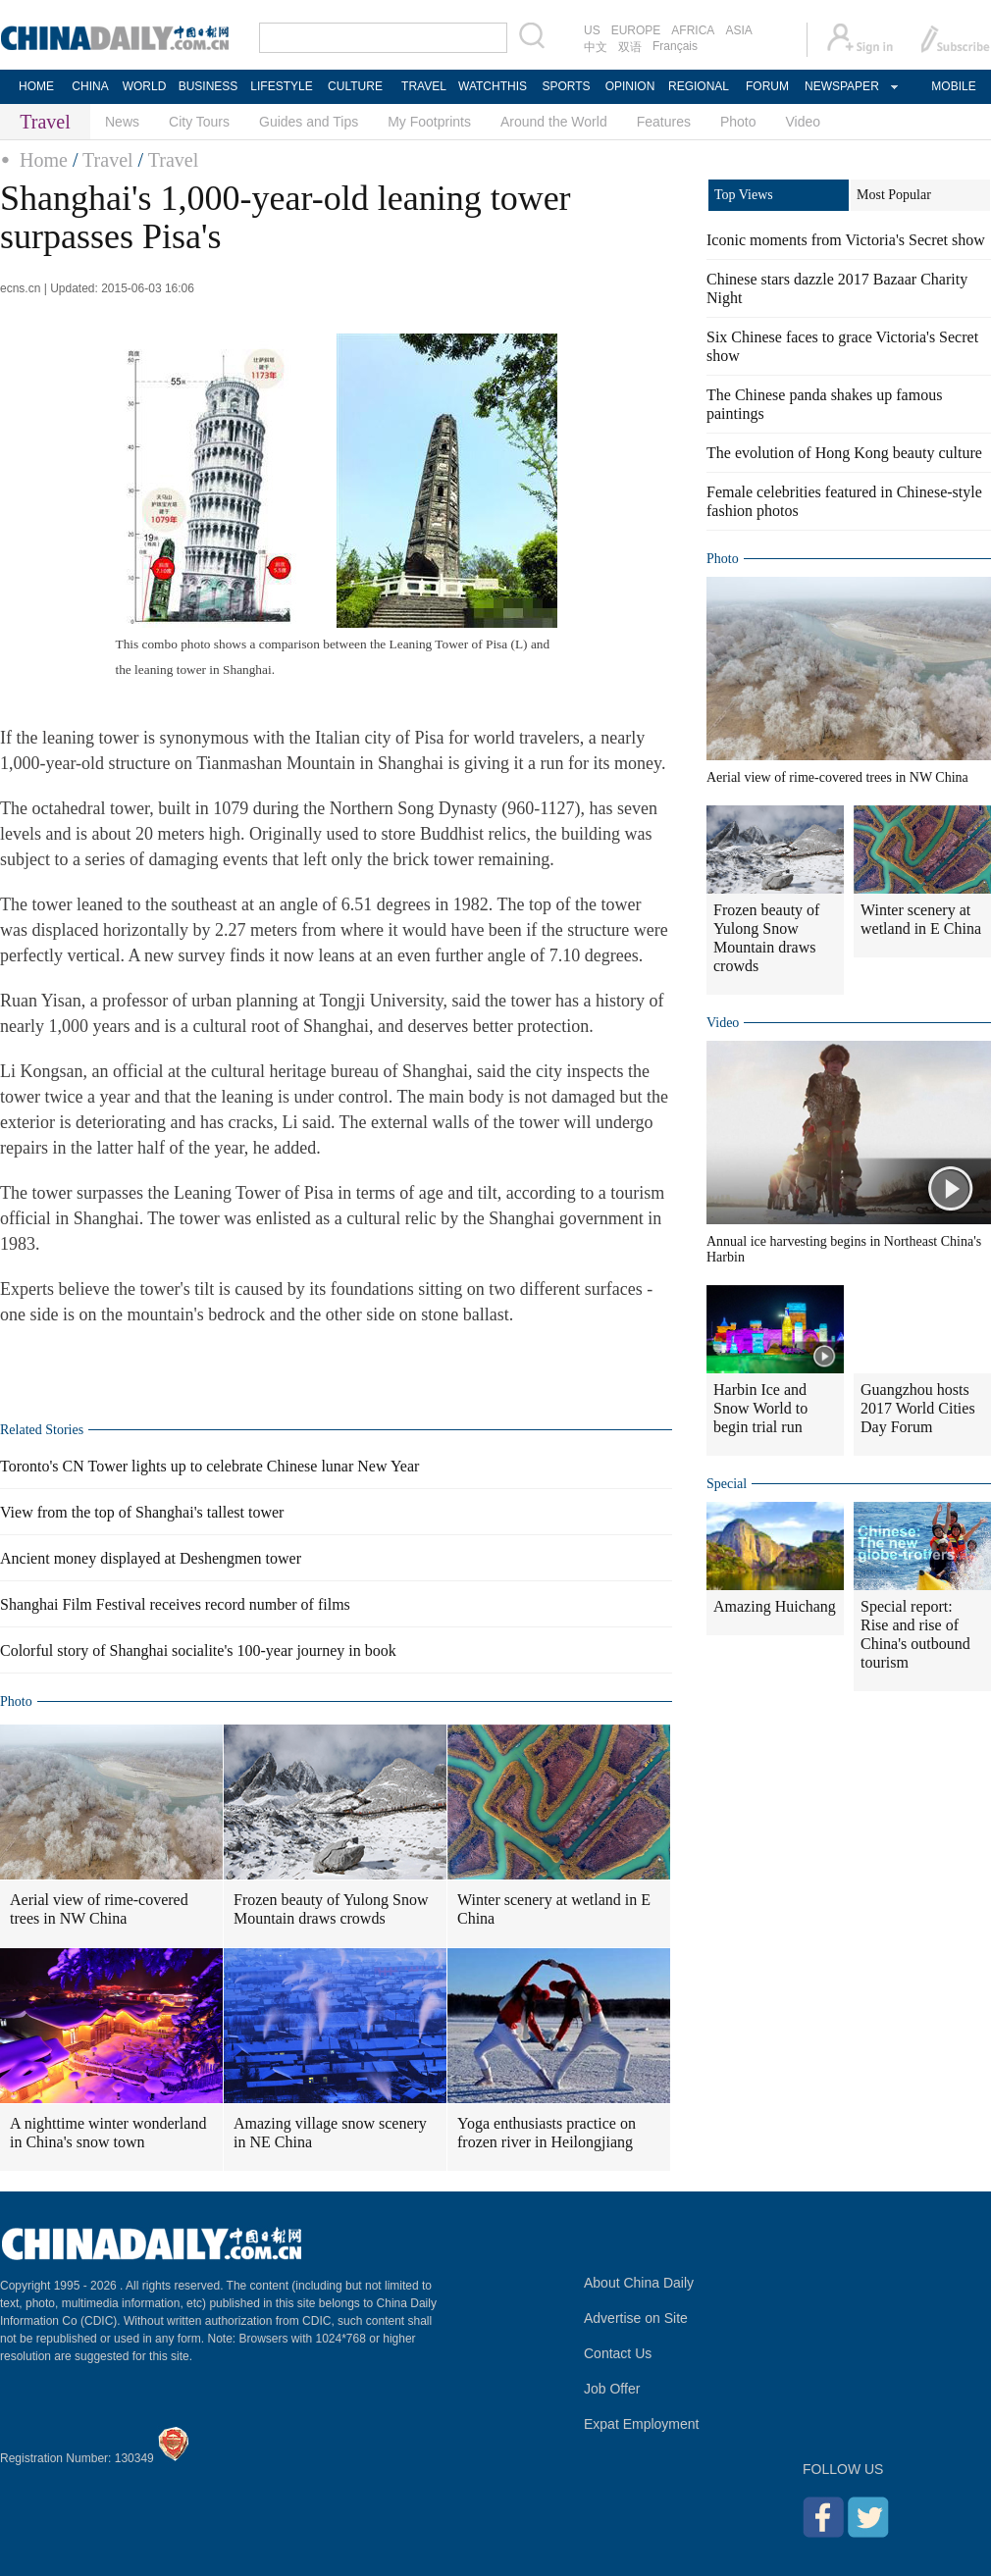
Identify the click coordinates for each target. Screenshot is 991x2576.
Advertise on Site (636, 2318)
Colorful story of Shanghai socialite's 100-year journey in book (198, 1650)
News (122, 121)
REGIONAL (698, 86)
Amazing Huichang (774, 1606)
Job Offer (612, 2388)
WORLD (145, 86)
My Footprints (429, 121)
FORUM (767, 86)
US (592, 30)
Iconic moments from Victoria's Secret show (845, 240)
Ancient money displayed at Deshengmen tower (150, 1558)
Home (44, 160)
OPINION (630, 86)
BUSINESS (208, 86)
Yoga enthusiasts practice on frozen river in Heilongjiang (546, 2132)
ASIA (738, 30)
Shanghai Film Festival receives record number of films (175, 1604)
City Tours (199, 121)
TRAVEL (423, 86)
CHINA (90, 86)
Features (664, 121)
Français (675, 46)
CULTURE (355, 86)
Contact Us (618, 2353)
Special (726, 1483)
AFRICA (692, 30)
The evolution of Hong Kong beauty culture (844, 452)
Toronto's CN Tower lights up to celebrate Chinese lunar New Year (209, 1466)
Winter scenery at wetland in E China (554, 1909)
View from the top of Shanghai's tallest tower (142, 1512)
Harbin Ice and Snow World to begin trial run (760, 1408)
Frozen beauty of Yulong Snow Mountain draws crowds (331, 1909)
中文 (595, 47)
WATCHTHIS (492, 86)
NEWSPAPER (841, 86)
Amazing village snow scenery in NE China (330, 2132)
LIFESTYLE (281, 86)
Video (803, 121)
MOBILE (953, 86)
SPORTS (566, 86)
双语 (630, 47)
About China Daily (639, 2283)
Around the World (553, 121)
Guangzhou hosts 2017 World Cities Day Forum (918, 1408)
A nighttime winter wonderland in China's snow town (108, 2132)
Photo (738, 121)
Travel (107, 160)
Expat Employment (642, 2424)
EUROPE (636, 30)
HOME (36, 86)
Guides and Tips (308, 121)
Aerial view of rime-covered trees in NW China (99, 1909)
